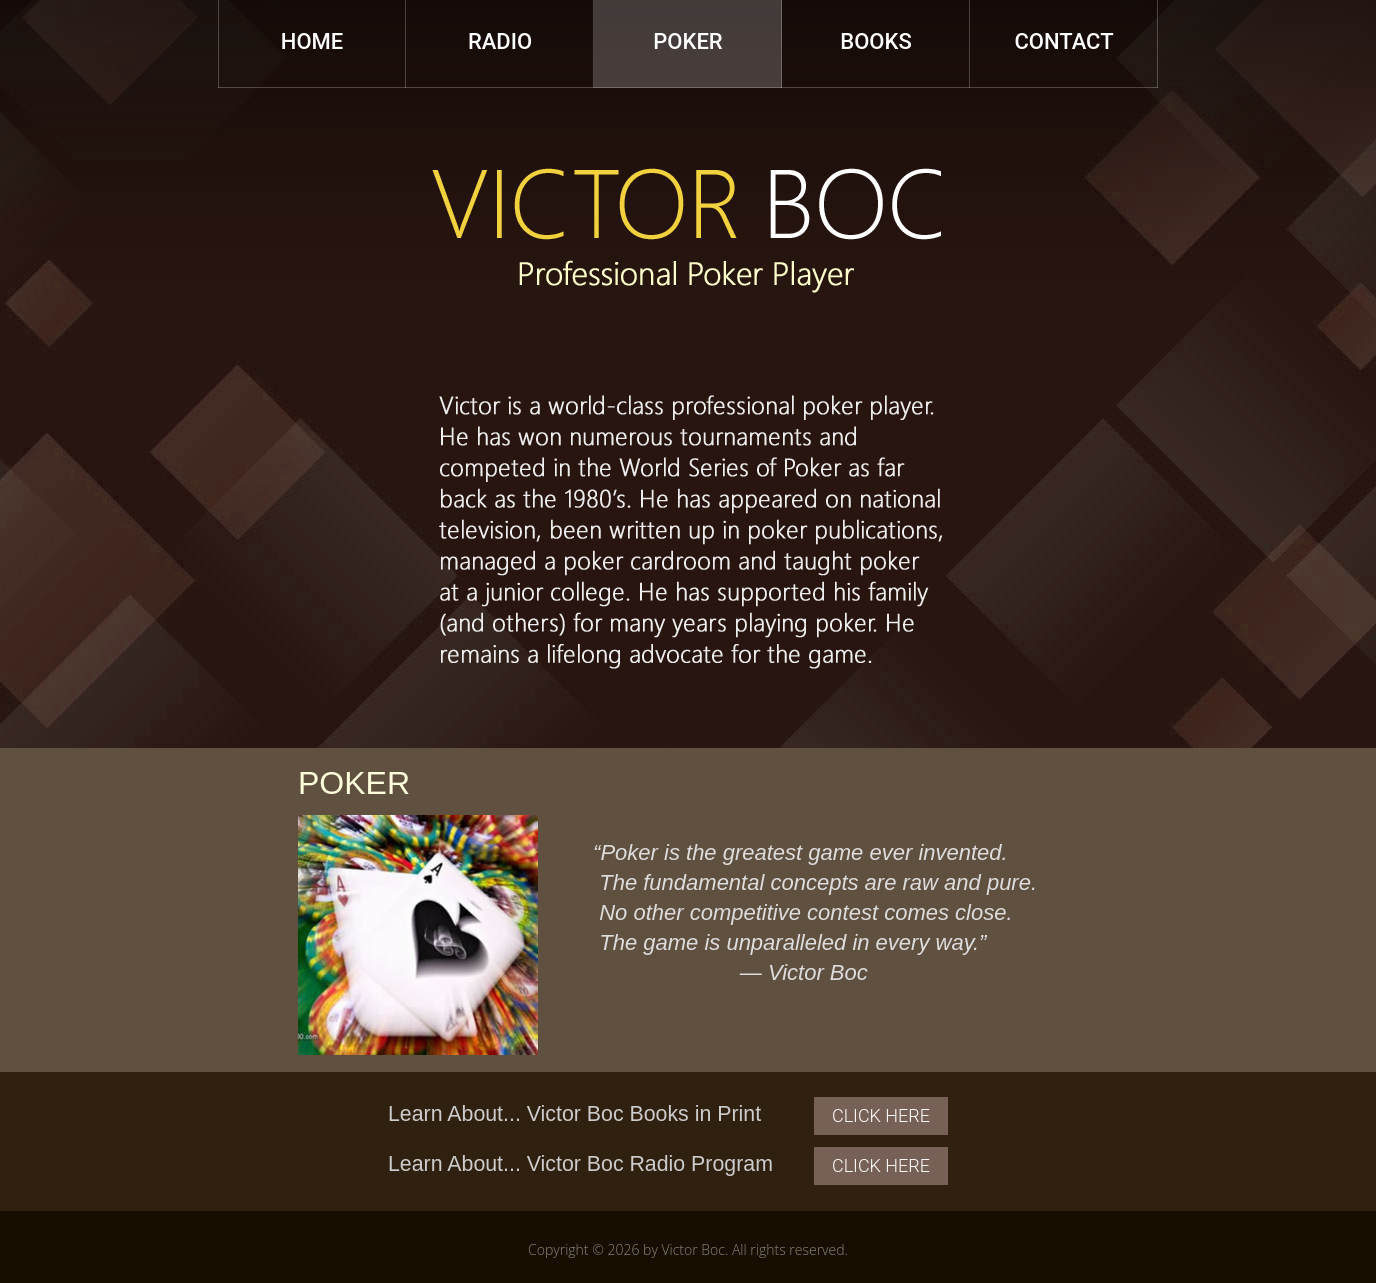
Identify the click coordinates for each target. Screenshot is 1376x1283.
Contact (1063, 41)
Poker (687, 41)
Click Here (881, 1115)
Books (875, 41)
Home (312, 41)
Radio (500, 41)
